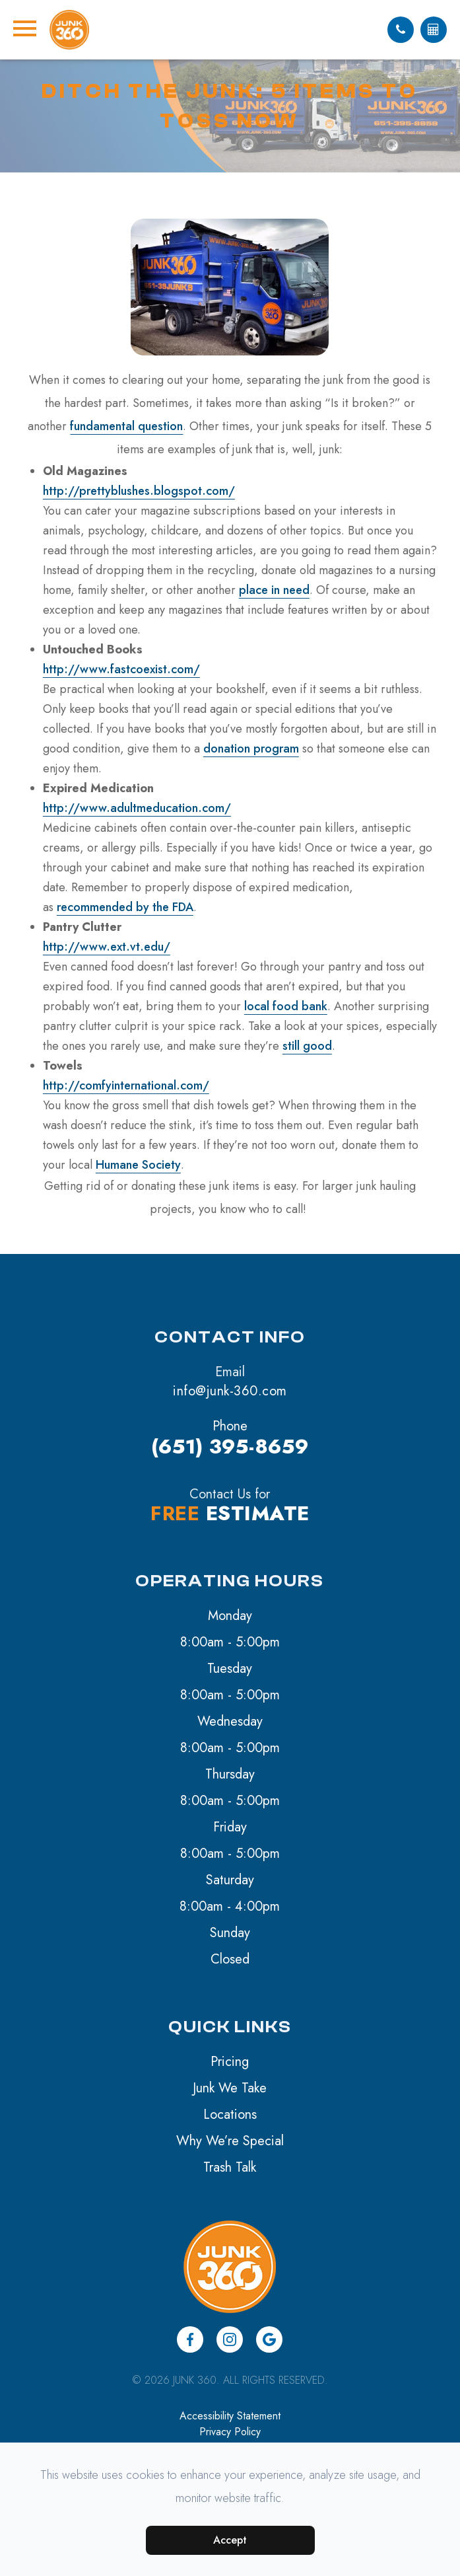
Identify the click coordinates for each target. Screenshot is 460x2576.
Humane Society (138, 1164)
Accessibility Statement (230, 2415)
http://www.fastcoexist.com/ (121, 669)
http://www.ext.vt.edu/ (106, 946)
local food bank (285, 1006)
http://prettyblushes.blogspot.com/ (139, 490)
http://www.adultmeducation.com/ (137, 808)
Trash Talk (229, 2167)
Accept (230, 2540)
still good (307, 1045)
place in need (274, 590)
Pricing (230, 2061)
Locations (230, 2114)
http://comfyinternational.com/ (126, 1085)
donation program (251, 748)
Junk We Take (230, 2088)
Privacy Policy (230, 2431)
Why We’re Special (230, 2141)
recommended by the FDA (125, 907)
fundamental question (126, 426)
